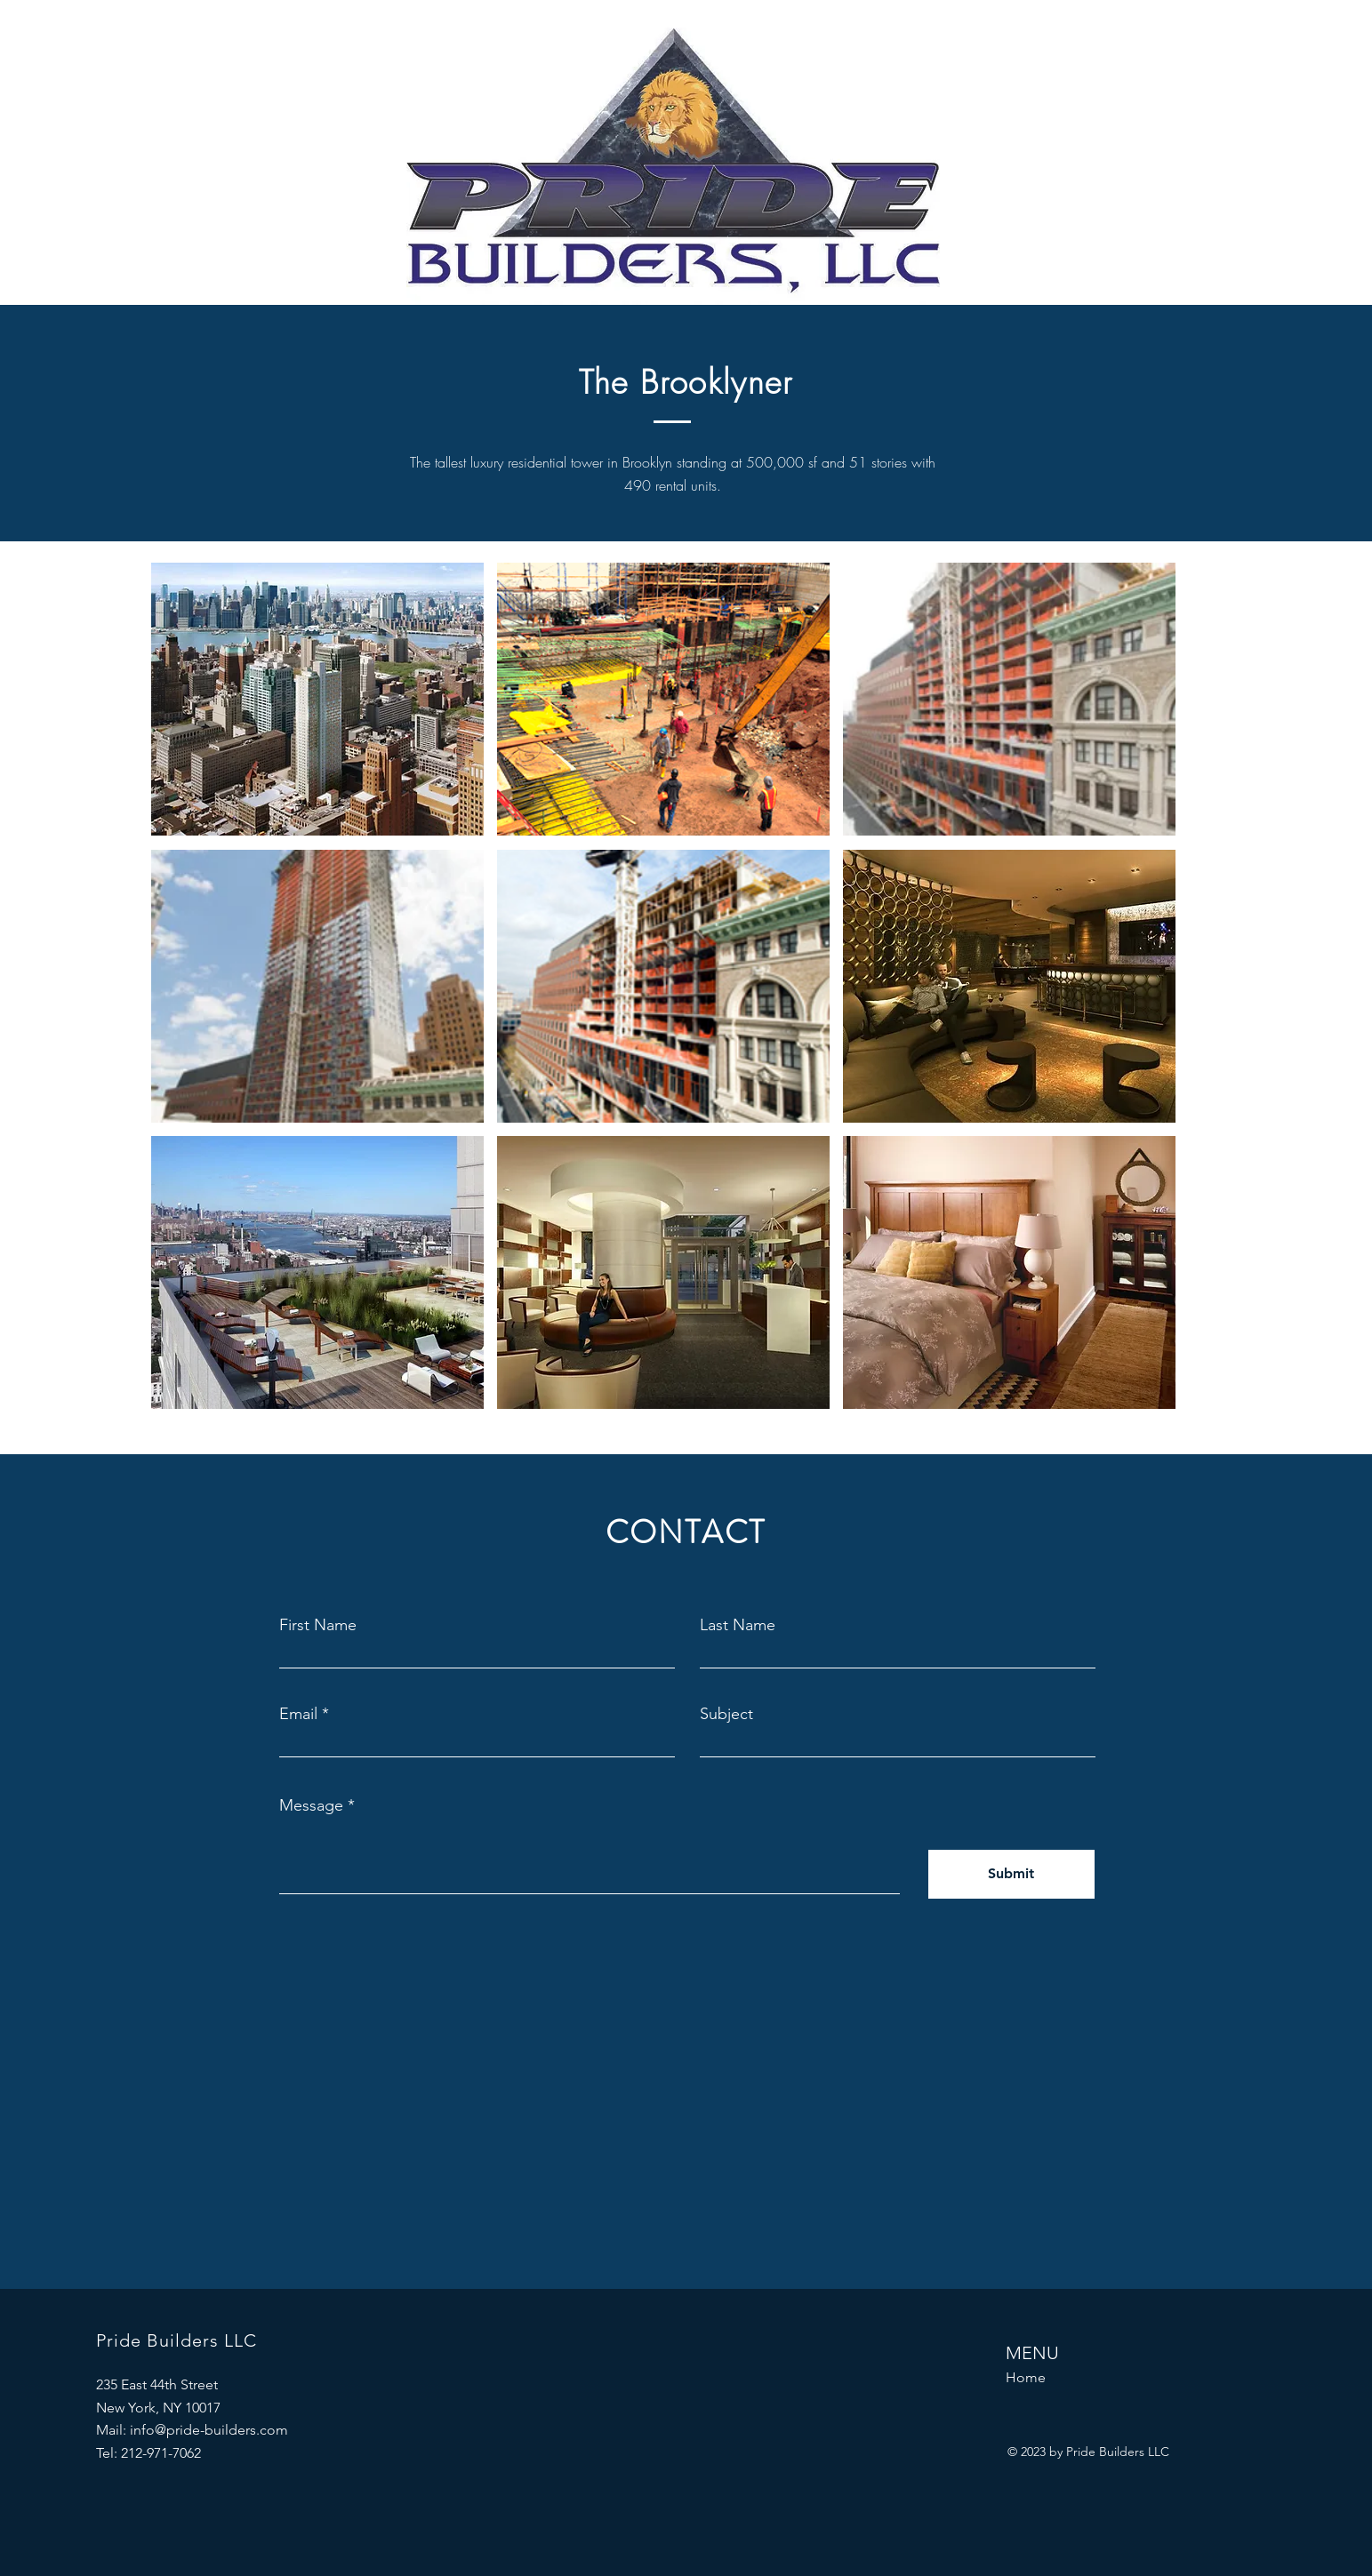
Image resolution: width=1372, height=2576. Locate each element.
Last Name (737, 1625)
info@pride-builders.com (209, 2429)
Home (1026, 2377)
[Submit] (1011, 1874)
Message (311, 1805)
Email (298, 1714)
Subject (726, 1714)
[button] (317, 699)
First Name (318, 1625)
